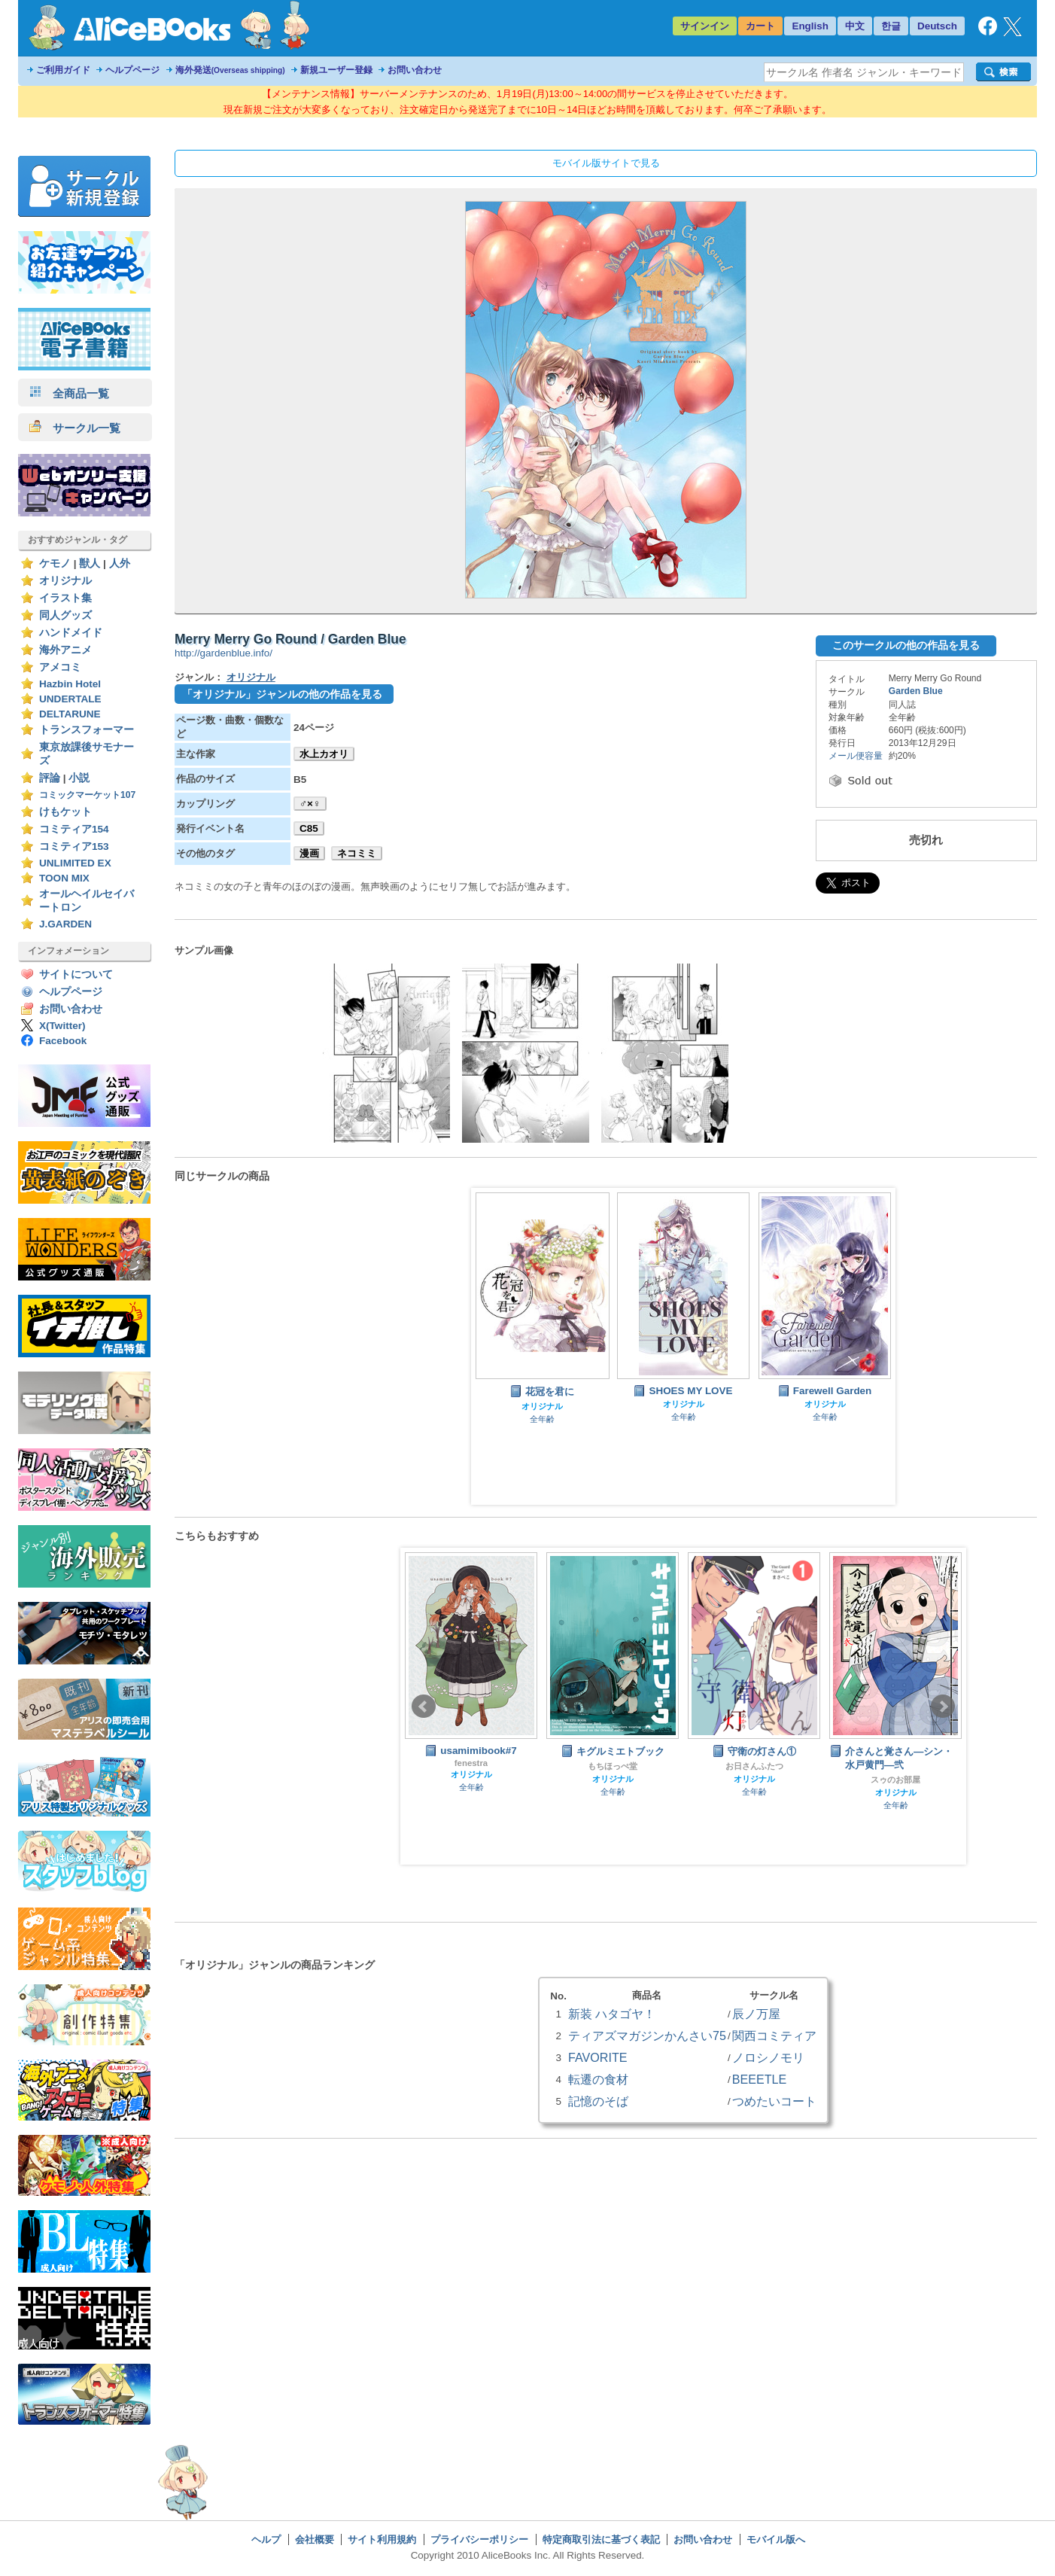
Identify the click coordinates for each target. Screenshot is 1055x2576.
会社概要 (314, 2539)
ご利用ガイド (63, 70)
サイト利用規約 (382, 2539)
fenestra (471, 1763)
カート (760, 26)
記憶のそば (598, 2101)
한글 (891, 26)
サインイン (704, 26)
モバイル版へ (775, 2539)
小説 (79, 778)
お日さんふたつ (754, 1766)
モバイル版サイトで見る (606, 163)
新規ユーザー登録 (336, 70)
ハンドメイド (70, 632)
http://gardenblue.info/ (223, 653)
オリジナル (65, 580)
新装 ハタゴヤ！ (611, 2013)
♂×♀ (310, 803)
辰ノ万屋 (756, 2013)
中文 (855, 26)
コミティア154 (74, 829)
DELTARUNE (70, 714)
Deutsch (937, 26)
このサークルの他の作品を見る (906, 645)
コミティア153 (74, 846)
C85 (308, 828)
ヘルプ (266, 2539)
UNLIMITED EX (75, 863)
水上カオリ (323, 754)
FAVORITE (597, 2057)
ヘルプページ (132, 70)
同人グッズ (65, 615)
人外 (119, 563)
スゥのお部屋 (895, 1779)
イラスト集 (65, 598)
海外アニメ (65, 650)
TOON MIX (64, 878)
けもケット (65, 812)
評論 (49, 778)
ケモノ (55, 563)
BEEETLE (759, 2079)
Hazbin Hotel (70, 684)
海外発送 (230, 70)
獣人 (89, 563)
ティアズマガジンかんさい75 (647, 2035)
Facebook (63, 1040)
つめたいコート (774, 2101)
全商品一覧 (69, 393)
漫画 (309, 853)
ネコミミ (356, 853)
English (810, 26)
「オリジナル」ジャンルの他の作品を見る (282, 694)
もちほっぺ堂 (612, 1766)
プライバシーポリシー (479, 2539)
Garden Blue (916, 691)
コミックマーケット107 (87, 795)
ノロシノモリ (768, 2057)
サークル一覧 (74, 428)
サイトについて (76, 974)
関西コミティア (774, 2035)
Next (943, 1706)
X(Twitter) (62, 1025)
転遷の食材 (598, 2079)
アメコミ (60, 667)
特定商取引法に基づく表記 (601, 2539)
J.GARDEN (65, 924)
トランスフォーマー (86, 729)
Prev (424, 1706)
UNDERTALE (70, 699)
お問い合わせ (415, 70)
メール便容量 (855, 756)
